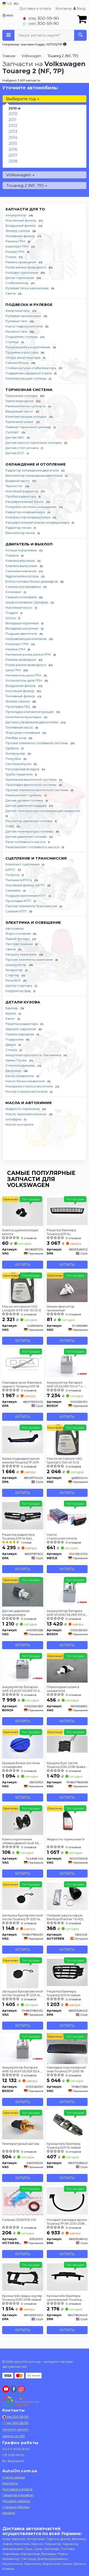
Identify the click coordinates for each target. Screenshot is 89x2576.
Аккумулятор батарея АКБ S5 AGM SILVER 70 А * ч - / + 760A (22, 1688)
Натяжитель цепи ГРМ (23, 675)
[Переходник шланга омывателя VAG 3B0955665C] (67, 1668)
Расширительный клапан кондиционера (37, 522)
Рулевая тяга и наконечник (27, 288)
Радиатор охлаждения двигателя (32, 470)
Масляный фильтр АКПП (25, 885)
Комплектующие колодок (26, 416)
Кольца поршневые (21, 550)
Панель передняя (20, 1034)
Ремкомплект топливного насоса (32, 847)
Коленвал (13, 592)
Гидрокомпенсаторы (22, 576)
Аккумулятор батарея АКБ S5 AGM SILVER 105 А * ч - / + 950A (67, 1612)
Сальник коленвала (21, 597)
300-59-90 (40, 18)
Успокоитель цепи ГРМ (24, 680)
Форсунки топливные (23, 732)
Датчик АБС (15, 437)
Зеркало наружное (21, 1029)
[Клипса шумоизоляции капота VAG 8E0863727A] (22, 1211)
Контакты (63, 8)
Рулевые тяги (16, 321)
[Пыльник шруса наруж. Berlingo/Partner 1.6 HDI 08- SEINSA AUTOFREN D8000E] (67, 1896)
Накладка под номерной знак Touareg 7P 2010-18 (66, 2069)
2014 (12, 137)
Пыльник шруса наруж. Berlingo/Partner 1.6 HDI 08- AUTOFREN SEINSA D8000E (65, 1917)
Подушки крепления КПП (26, 895)
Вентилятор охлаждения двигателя (34, 475)
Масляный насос (19, 607)
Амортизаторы (17, 310)
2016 (12, 149)
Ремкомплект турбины (23, 795)
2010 (12, 113)
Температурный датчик (20, 2144)
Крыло (11, 1013)
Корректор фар (18, 991)
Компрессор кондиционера (28, 517)
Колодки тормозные (22, 272)
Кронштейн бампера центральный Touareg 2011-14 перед (64, 2297)
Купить (22, 1265)
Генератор (14, 970)
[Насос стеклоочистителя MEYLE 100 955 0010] (67, 1515)
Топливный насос (19, 727)
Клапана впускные (20, 560)
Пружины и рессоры (22, 352)
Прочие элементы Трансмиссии (31, 906)
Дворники (13, 1071)
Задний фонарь (17, 939)
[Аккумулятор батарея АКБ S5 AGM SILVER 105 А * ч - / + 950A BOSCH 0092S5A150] (67, 1592)
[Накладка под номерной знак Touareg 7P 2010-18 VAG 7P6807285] (67, 2048)
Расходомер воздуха (22, 769)
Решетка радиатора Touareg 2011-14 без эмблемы (18, 1536)
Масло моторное (19, 1124)
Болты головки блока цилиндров (32, 581)
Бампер (12, 1008)
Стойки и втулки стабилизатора (31, 368)
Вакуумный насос (19, 411)
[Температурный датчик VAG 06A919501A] (22, 2124)
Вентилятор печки (20, 533)
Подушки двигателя (21, 633)
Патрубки (13, 759)
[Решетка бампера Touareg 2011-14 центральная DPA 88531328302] (67, 1211)
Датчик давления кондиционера (16, 1612)
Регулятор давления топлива (29, 821)
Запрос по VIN (13, 2436)
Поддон (12, 613)
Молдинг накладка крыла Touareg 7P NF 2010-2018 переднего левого (67, 2221)
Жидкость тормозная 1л (66, 1839)
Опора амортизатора (23, 357)
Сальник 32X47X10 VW (19, 2220)
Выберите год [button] (22, 98)
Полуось (12, 875)
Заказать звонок (15, 2429)
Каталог (8, 2513)
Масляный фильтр (20, 691)
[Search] (80, 35)
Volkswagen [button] (20, 174)
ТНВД (10, 826)
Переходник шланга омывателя (63, 1688)
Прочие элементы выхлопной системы (37, 790)
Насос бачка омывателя (25, 1081)
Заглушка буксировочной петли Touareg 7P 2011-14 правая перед (22, 1917)
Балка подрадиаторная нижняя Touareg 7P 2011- (21, 1460)
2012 (12, 125)
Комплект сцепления (22, 864)
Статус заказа (13, 2477)
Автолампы (14, 928)
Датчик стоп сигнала (22, 448)
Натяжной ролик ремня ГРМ (28, 654)
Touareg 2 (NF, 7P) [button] (26, 185)
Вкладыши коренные (22, 623)
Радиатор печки (18, 528)
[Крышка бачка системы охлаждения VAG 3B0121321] (22, 1744)
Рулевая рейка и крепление (28, 347)
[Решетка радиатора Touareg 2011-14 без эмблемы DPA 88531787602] (22, 1515)
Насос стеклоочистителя (62, 1536)
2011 (12, 119)
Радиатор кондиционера (25, 512)
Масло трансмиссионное (26, 1114)
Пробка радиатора (21, 496)
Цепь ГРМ (13, 670)
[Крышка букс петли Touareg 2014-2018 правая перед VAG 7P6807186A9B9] (67, 1744)
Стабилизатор (17, 283)
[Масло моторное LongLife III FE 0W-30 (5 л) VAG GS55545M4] (22, 1287)
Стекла (11, 1050)
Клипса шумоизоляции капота (20, 1232)
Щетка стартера (19, 985)
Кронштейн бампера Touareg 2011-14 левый (64, 2145)
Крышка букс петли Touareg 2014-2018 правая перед (67, 1764)
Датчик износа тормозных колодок (33, 442)
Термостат (14, 486)
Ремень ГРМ (15, 241)
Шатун (11, 618)
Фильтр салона (17, 231)
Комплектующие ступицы (26, 378)
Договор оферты (16, 2501)
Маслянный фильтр (21, 220)
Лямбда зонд (16, 738)
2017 (12, 155)
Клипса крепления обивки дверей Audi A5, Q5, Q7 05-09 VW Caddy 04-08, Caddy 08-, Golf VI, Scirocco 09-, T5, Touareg (21, 1841)
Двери (11, 1044)
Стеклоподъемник (20, 1065)
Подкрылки (14, 1039)
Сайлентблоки (17, 363)
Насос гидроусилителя (24, 326)
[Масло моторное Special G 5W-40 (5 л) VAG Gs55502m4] (67, 1439)
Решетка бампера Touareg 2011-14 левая (63, 1993)
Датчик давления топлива (26, 836)
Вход (79, 8)
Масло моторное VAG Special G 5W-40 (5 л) (64, 1460)
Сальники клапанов (21, 571)
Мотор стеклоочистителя (26, 1091)
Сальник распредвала (23, 587)
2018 (12, 161)
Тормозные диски (19, 401)
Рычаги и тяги (16, 331)
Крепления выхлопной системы (31, 779)
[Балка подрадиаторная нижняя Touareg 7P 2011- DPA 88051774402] (22, 1439)
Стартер (12, 975)
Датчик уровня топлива (24, 800)
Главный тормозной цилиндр (28, 427)
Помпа (11, 257)
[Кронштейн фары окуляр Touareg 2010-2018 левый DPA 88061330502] (22, 2276)
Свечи (10, 293)
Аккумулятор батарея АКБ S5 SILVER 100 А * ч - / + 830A (66, 1384)
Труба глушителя (19, 774)
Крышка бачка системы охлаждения (21, 1764)
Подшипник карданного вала (28, 373)
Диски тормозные (20, 278)
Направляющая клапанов (26, 639)
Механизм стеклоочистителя (29, 1086)
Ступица (12, 342)
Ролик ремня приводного (26, 267)
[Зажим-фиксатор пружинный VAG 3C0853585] (67, 1287)
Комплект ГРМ (17, 246)
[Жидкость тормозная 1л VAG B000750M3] (67, 1820)
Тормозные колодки (21, 396)
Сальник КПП (16, 911)
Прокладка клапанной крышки (30, 712)
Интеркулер (15, 753)
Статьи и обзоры (15, 2507)
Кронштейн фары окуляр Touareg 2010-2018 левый (22, 2297)
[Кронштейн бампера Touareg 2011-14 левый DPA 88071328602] (67, 2124)
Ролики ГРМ (15, 252)
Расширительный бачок (24, 501)
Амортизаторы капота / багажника (33, 1055)
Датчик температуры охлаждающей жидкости (42, 811)
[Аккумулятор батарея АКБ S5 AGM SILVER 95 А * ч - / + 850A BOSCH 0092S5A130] (22, 2048)
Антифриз (13, 1119)
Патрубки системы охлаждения (31, 507)
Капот (10, 1018)
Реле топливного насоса (25, 842)
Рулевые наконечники (23, 316)
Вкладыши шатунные (22, 628)
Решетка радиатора (21, 1024)
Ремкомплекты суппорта (25, 406)
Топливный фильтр (20, 236)
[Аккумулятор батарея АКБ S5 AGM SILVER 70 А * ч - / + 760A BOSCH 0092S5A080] (22, 1668)
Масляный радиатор (22, 491)
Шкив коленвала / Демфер (27, 602)
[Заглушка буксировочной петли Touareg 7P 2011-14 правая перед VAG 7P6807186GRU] (22, 1896)
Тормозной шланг (19, 422)
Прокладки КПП (18, 901)
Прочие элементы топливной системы (37, 743)
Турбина (12, 748)
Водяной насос (17, 481)
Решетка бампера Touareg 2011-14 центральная (61, 1232)
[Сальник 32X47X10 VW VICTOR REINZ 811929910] (22, 2200)
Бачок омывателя (20, 1076)
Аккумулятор (16, 215)
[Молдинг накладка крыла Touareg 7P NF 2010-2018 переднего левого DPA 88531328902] (67, 2200)
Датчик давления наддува (26, 805)
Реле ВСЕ (13, 980)
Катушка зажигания (21, 954)
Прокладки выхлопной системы (31, 785)
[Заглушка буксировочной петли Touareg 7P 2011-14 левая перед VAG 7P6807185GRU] (22, 1972)
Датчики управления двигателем (32, 722)
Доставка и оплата (35, 8)
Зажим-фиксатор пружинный (60, 1308)
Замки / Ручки (16, 1060)
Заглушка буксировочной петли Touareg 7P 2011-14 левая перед (22, 1993)
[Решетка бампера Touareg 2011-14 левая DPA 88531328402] (67, 1972)
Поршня (12, 555)
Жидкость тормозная (22, 1109)
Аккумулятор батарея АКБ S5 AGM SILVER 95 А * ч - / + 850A (22, 2069)
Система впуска (18, 764)
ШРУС (10, 869)
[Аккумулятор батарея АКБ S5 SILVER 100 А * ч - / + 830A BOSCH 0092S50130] (67, 1363)
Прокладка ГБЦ (18, 706)
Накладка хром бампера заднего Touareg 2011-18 (22, 1384)
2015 (12, 143)
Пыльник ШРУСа (19, 880)
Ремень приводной (21, 262)
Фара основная (18, 933)
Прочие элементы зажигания (29, 959)
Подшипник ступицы (21, 337)
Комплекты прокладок (23, 717)
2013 (12, 131)
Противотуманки (19, 944)
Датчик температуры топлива (29, 831)
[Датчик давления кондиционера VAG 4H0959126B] (22, 1592)
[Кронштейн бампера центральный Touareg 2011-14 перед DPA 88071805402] (67, 2276)
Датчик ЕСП (15, 453)
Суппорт (12, 432)
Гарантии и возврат (18, 2495)
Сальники (13, 890)
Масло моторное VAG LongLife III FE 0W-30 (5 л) (21, 1308)
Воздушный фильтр (21, 225)
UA (7, 3)
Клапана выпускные (21, 566)
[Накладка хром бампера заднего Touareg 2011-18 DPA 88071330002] (22, 1363)
